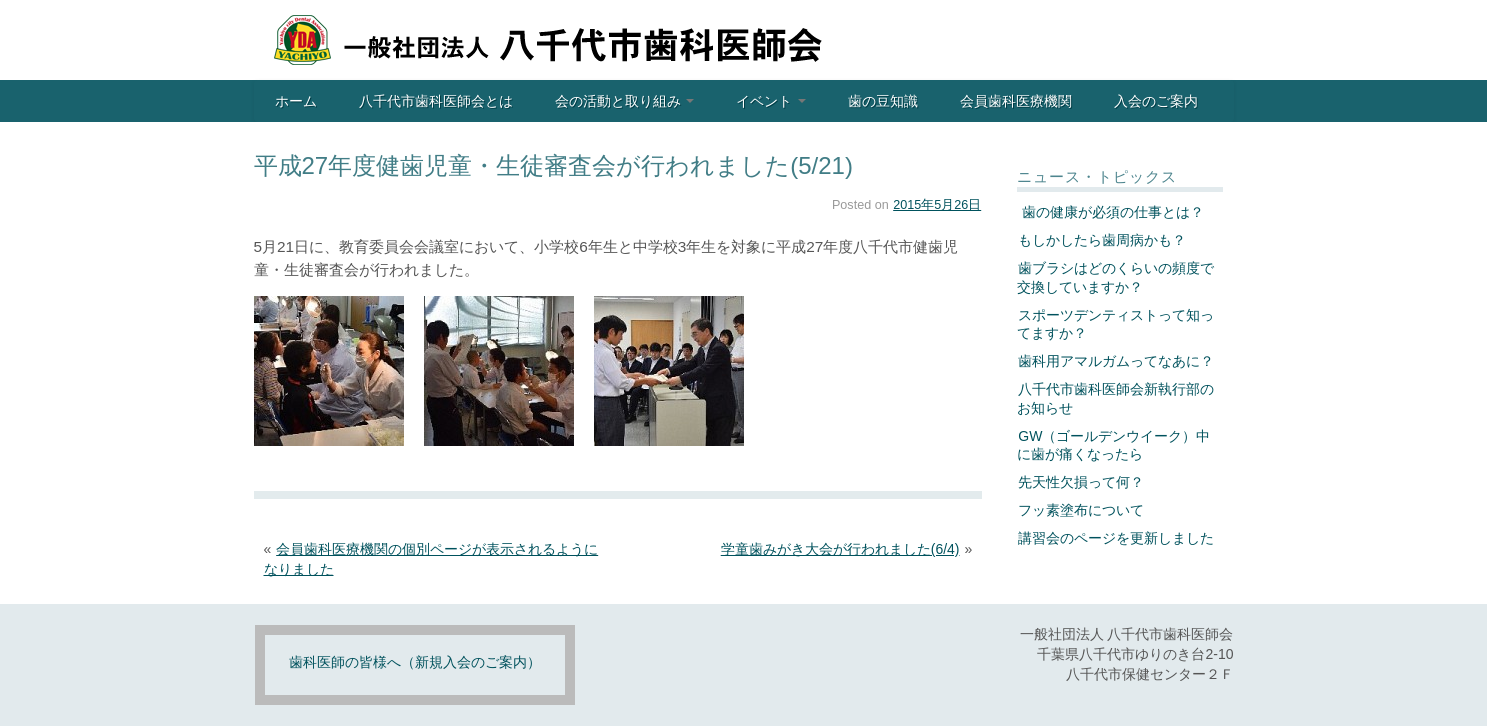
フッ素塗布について (1081, 510)
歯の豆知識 (883, 101)
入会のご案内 (1156, 101)
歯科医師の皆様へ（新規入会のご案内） (415, 662)
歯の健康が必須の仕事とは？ (1111, 212)
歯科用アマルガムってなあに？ (1116, 361)
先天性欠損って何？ (1081, 482)
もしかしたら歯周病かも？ (1102, 240)
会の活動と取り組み (625, 101)
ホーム (296, 101)
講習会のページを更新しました (1116, 538)
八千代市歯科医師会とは (436, 101)
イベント (771, 101)
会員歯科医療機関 (1016, 101)
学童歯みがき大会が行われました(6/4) (840, 549)
